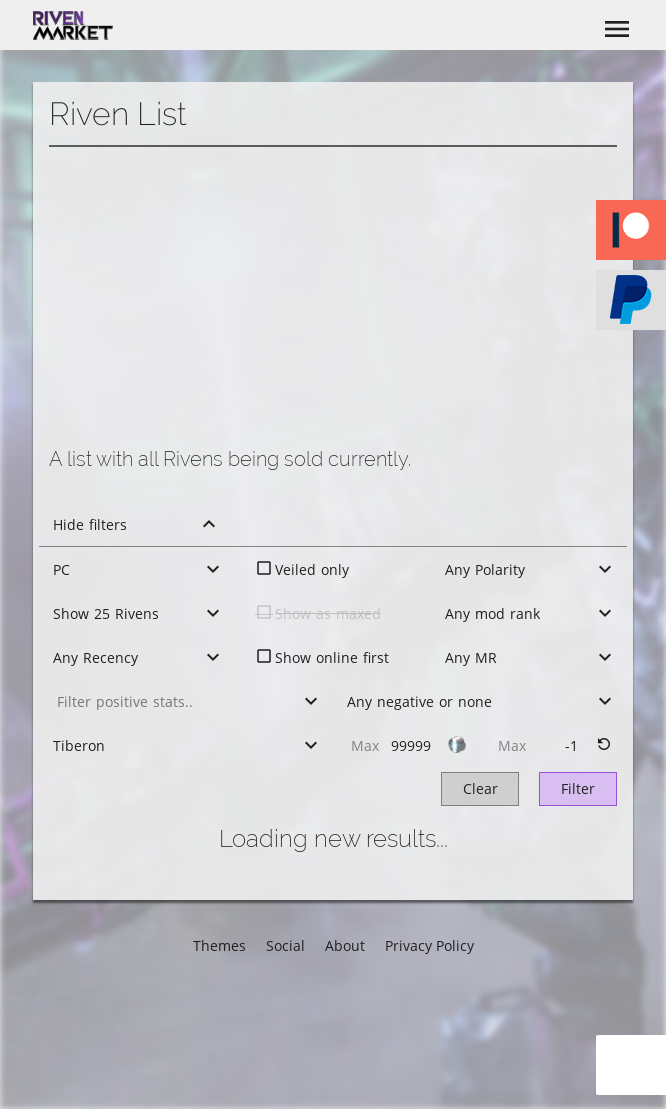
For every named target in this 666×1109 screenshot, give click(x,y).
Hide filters (90, 524)
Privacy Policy (429, 945)
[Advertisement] (333, 297)
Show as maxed (328, 613)
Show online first (332, 657)
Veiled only (312, 569)
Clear (480, 788)
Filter (578, 788)
